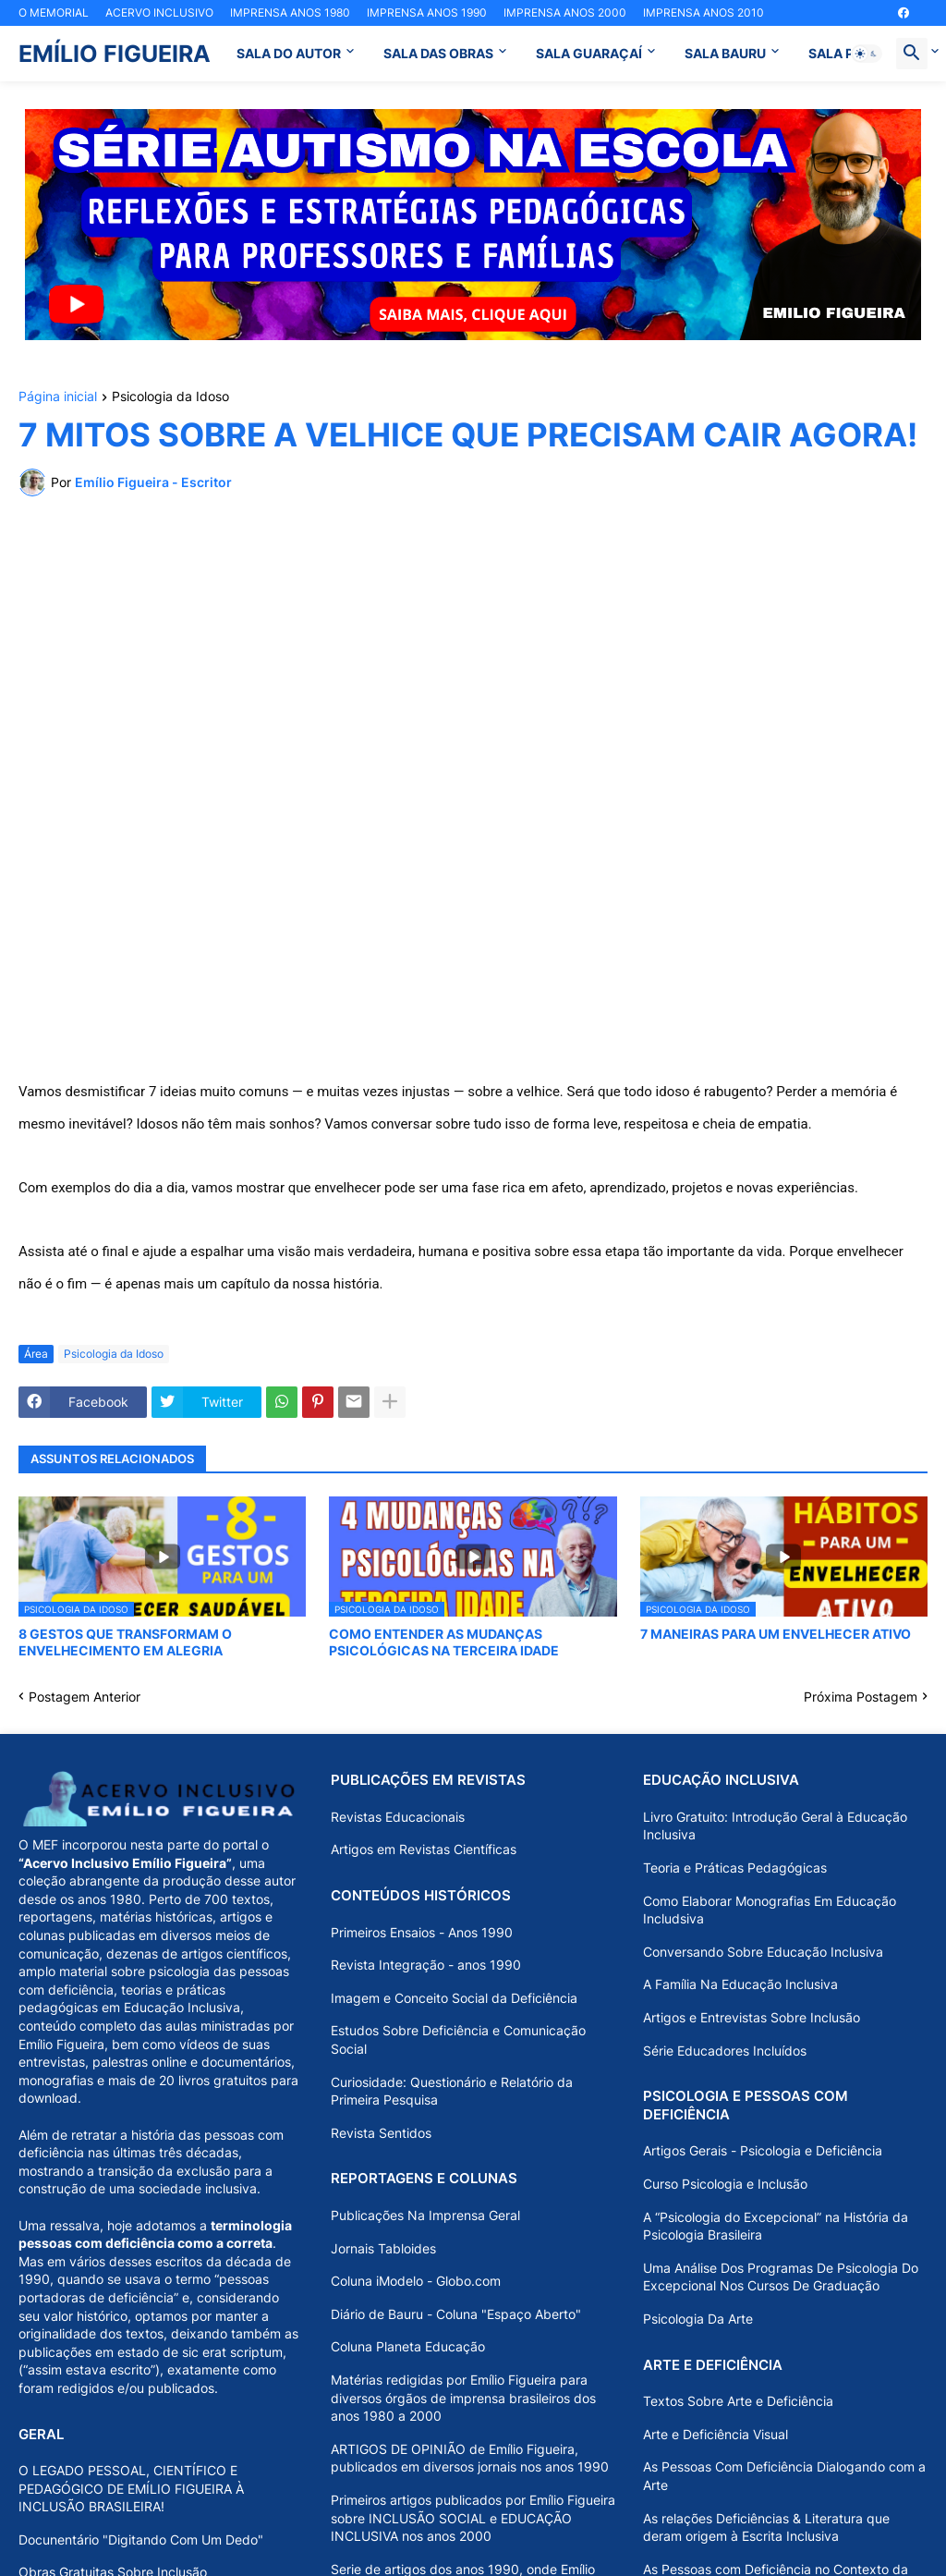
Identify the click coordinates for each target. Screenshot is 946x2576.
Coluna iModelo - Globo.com (416, 2281)
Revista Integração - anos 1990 (426, 1964)
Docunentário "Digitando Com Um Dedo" (140, 2539)
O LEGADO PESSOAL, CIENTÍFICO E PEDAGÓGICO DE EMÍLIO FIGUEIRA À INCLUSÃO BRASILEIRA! (131, 2488)
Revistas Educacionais (398, 1817)
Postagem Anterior (84, 1696)
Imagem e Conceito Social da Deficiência (454, 1998)
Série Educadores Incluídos (725, 2050)
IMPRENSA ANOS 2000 (564, 12)
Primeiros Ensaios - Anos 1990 (422, 1932)
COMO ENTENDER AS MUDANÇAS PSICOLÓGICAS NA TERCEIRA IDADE (444, 1642)
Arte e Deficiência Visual (715, 2434)
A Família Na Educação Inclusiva (740, 1984)
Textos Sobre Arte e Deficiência (738, 2401)
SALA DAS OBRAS (438, 53)
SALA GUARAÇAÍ (589, 53)
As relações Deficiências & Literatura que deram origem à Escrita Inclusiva (766, 2527)
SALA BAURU (725, 53)
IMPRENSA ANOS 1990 (427, 12)
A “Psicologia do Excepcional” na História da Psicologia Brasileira (775, 2226)
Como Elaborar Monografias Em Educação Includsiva (769, 1910)
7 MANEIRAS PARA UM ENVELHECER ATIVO (775, 1634)
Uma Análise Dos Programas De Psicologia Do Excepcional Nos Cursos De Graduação (780, 2277)
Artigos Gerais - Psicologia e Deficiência (762, 2150)
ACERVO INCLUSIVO (159, 12)
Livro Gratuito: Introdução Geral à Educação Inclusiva (775, 1826)
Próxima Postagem (860, 1696)
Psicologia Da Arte (698, 2318)
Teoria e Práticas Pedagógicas (735, 1867)
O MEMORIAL (53, 12)
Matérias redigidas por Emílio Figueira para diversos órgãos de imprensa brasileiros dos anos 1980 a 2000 (463, 2397)
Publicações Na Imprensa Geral (425, 2215)
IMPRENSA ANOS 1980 (290, 12)
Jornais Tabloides (383, 2248)
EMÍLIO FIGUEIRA (114, 53)
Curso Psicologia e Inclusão (725, 2183)
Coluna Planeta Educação (408, 2346)
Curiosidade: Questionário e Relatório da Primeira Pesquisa (452, 2091)
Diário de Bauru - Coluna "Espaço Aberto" (456, 2314)
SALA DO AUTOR (288, 53)
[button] (866, 53)
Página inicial (57, 397)
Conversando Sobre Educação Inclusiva (763, 1951)
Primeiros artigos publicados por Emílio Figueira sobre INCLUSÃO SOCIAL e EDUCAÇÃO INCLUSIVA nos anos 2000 (473, 2518)
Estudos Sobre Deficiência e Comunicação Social (458, 2039)
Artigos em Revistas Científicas (423, 1849)
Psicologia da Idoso (170, 397)
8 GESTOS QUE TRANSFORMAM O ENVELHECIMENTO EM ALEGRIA (125, 1642)
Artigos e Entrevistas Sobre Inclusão (751, 2017)
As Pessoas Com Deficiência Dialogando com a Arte (784, 2476)
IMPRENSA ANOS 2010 (703, 12)
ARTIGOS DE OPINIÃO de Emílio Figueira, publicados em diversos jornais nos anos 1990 (470, 2458)
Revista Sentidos (381, 2133)
